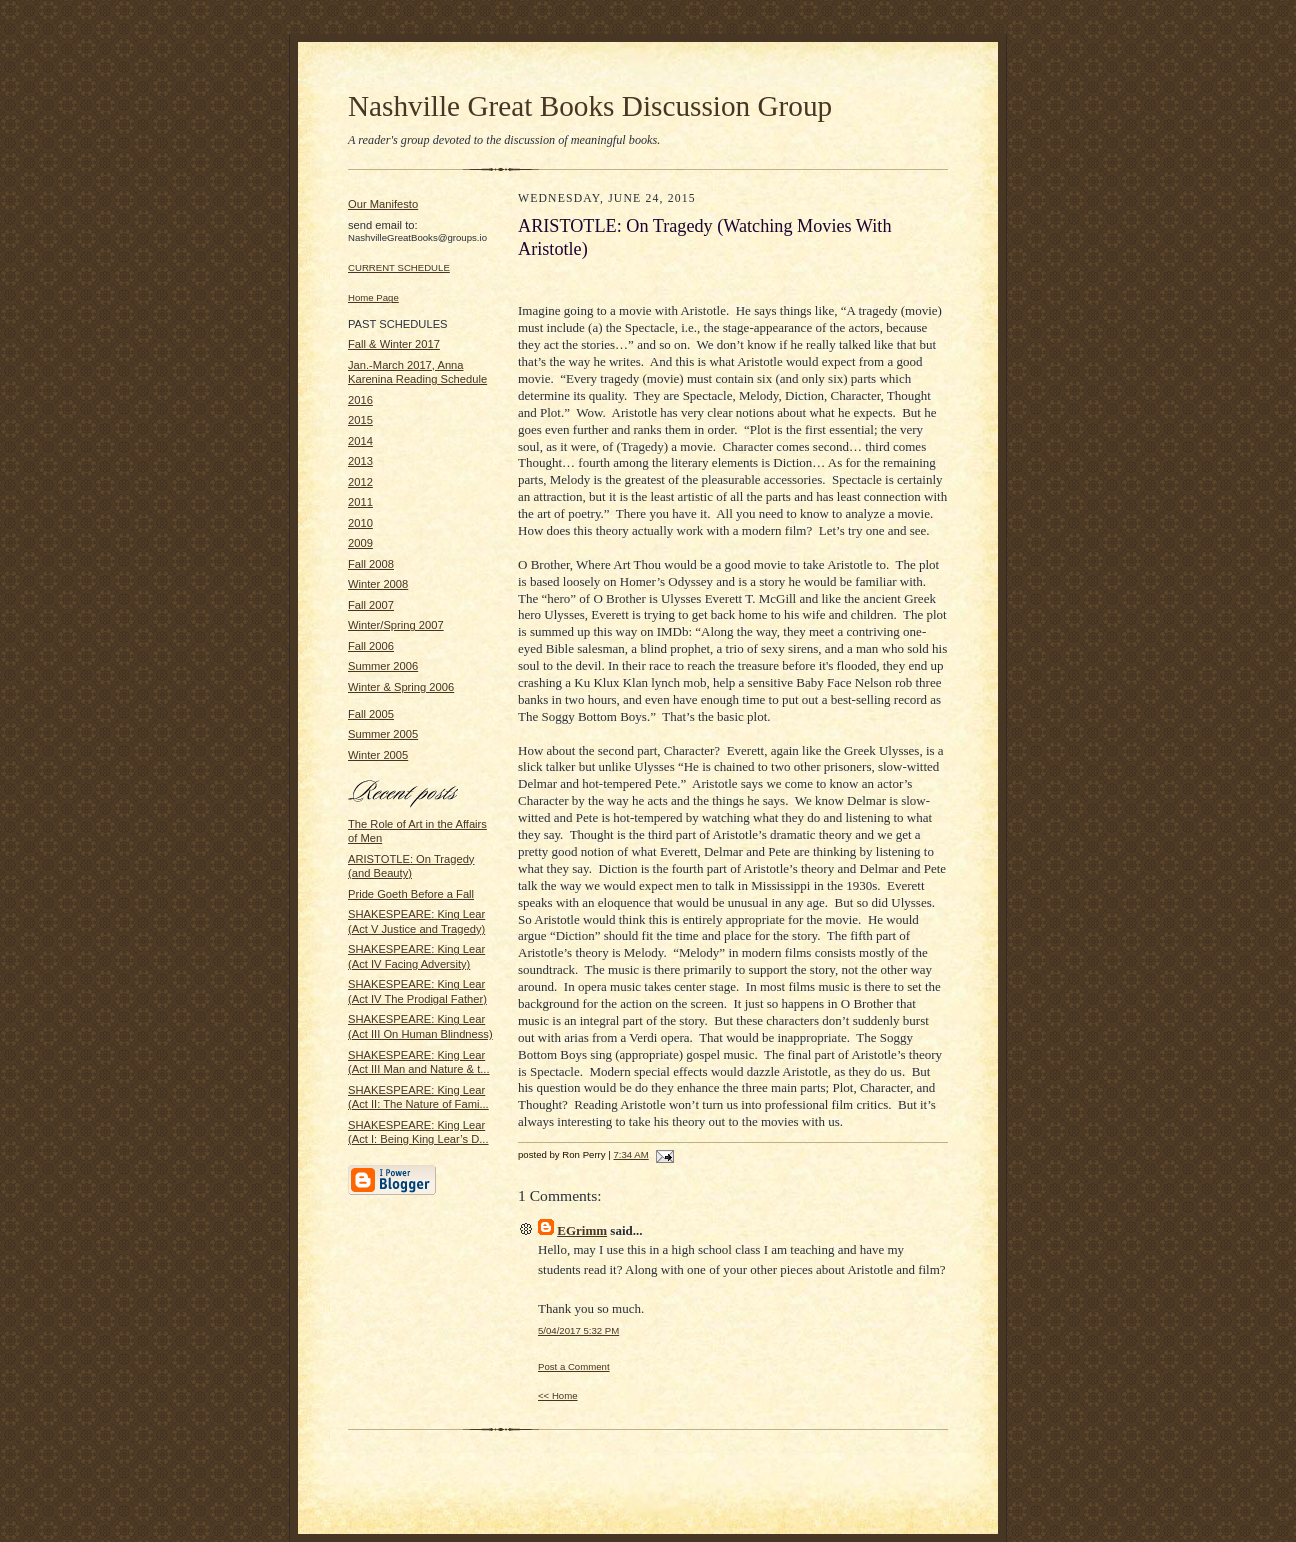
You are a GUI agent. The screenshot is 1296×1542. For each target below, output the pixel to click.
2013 (360, 461)
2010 (360, 523)
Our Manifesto (383, 204)
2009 (360, 543)
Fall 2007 (371, 605)
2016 (360, 400)
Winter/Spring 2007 (396, 625)
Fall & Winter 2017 (394, 344)
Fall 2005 (371, 714)
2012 (360, 482)
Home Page (373, 297)
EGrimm (582, 1230)
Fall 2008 (371, 564)
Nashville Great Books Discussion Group (590, 106)
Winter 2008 (378, 584)
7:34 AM (630, 1154)
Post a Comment (574, 1366)
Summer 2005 (383, 734)
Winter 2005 (378, 755)
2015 (360, 420)
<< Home (558, 1395)
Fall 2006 (371, 646)
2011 (360, 502)
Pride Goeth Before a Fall (411, 894)
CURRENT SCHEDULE (399, 267)
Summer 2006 (383, 666)
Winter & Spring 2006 (401, 687)
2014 (360, 441)
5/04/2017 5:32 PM (578, 1330)
